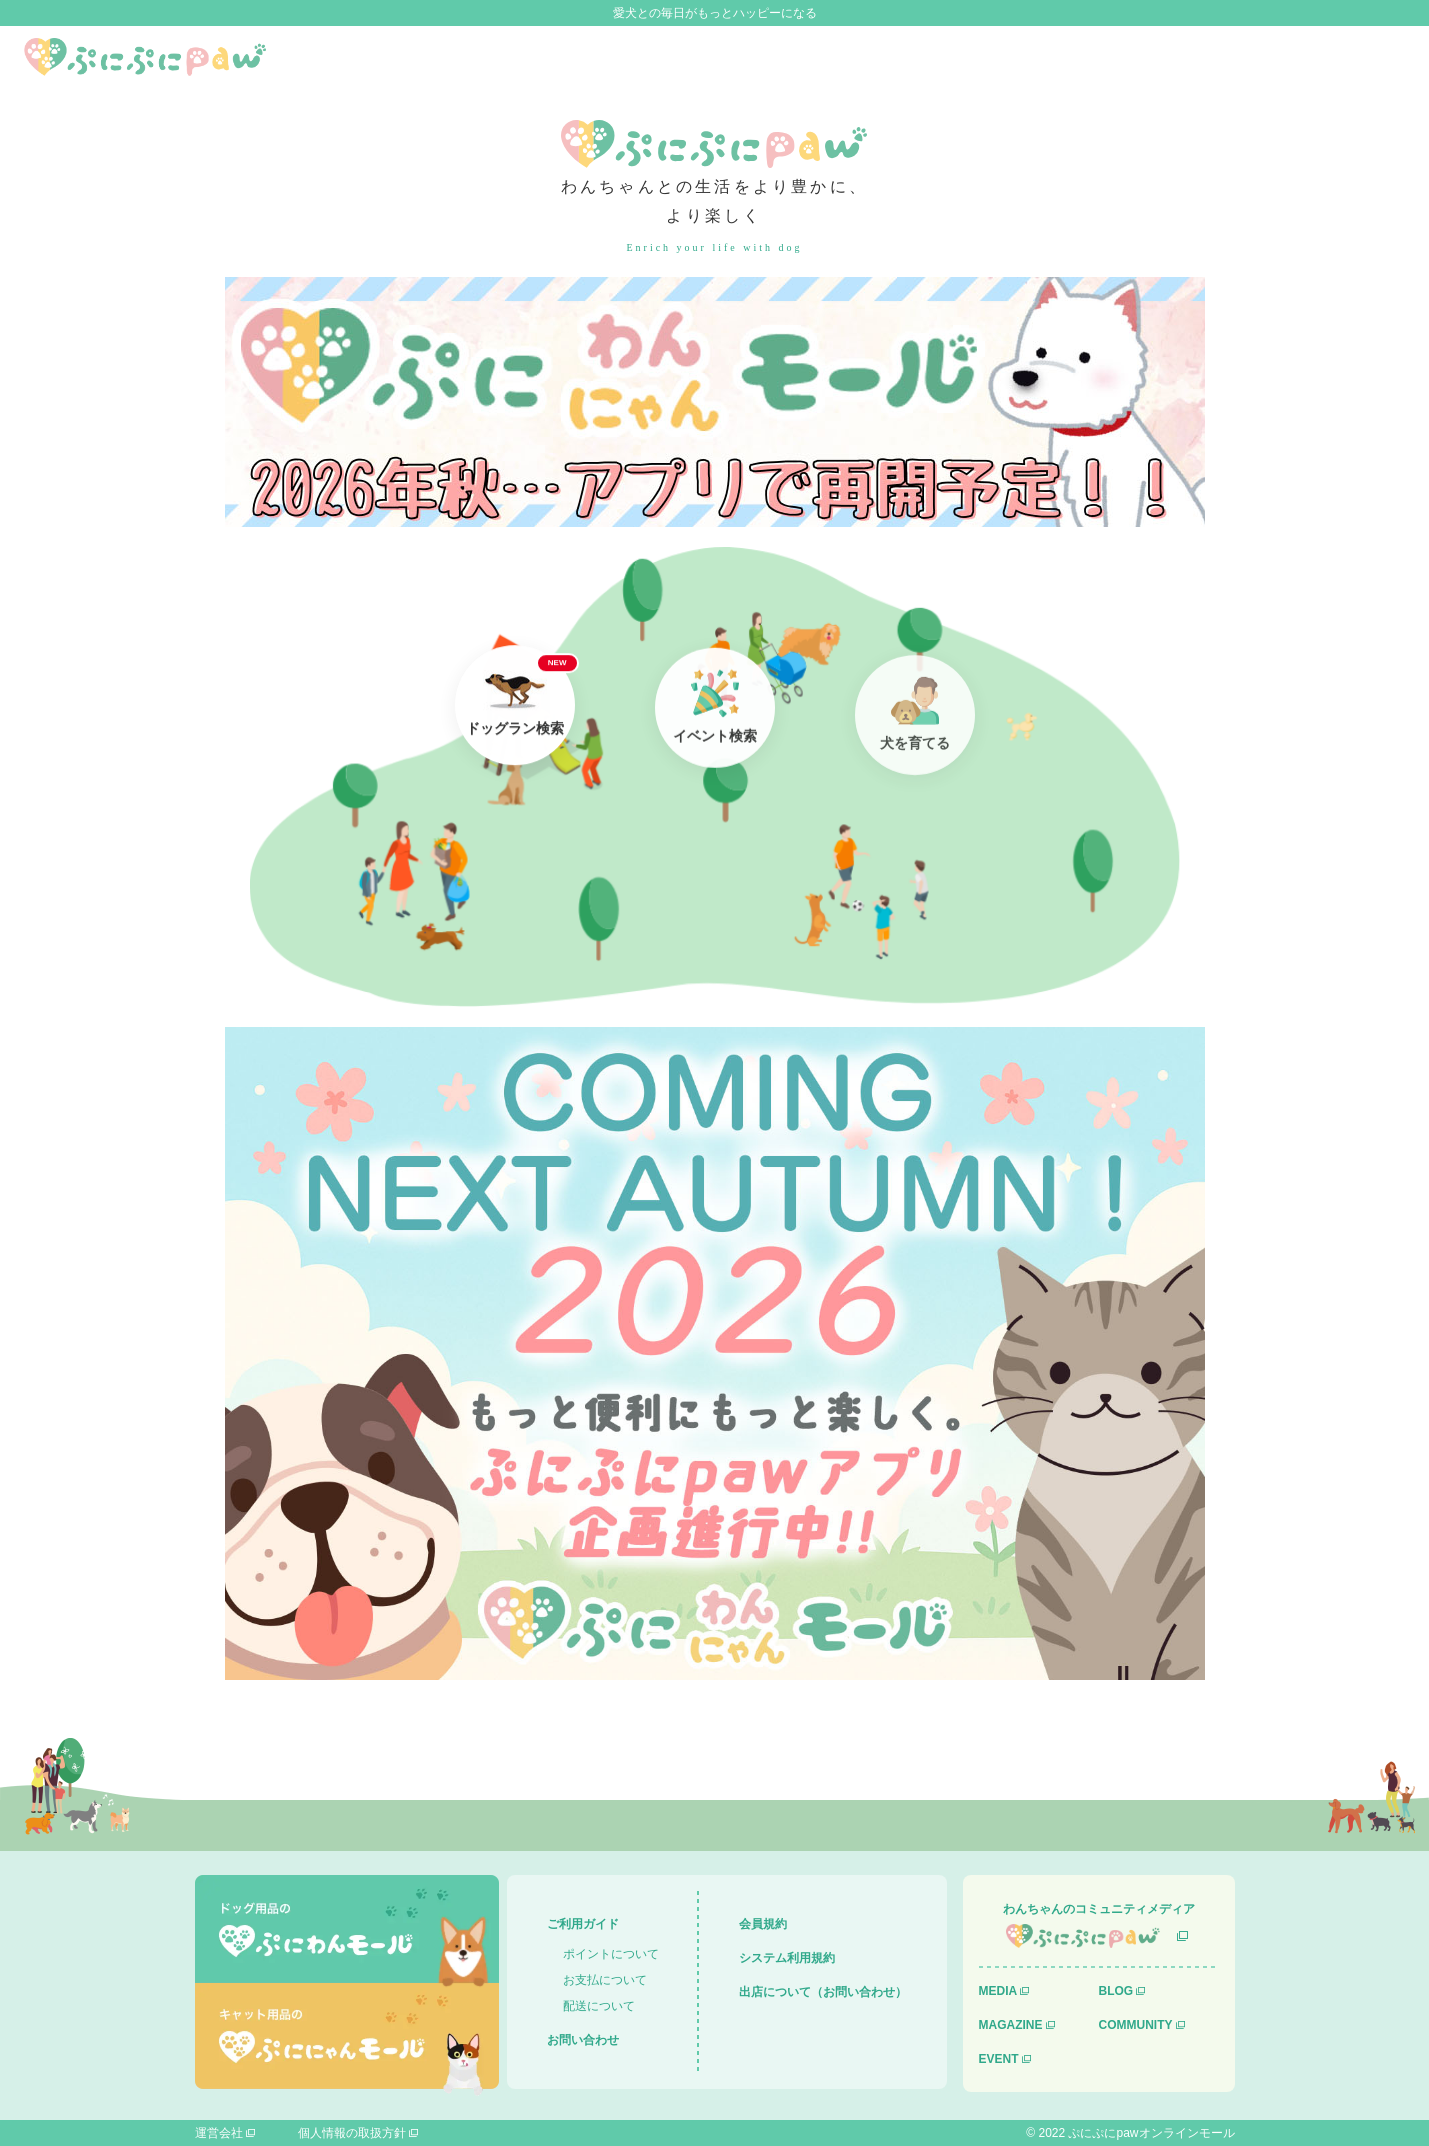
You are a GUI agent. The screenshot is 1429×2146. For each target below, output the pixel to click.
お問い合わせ (583, 2040)
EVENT (999, 2059)
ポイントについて (611, 1954)
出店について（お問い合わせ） (823, 1992)
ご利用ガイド (583, 1924)
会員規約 (763, 1924)
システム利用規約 (787, 1958)
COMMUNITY (1136, 2025)
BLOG (1116, 1991)
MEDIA (998, 1991)
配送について (599, 2006)
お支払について (605, 1980)
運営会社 (219, 2133)
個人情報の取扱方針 (352, 2133)
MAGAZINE (1011, 2025)
